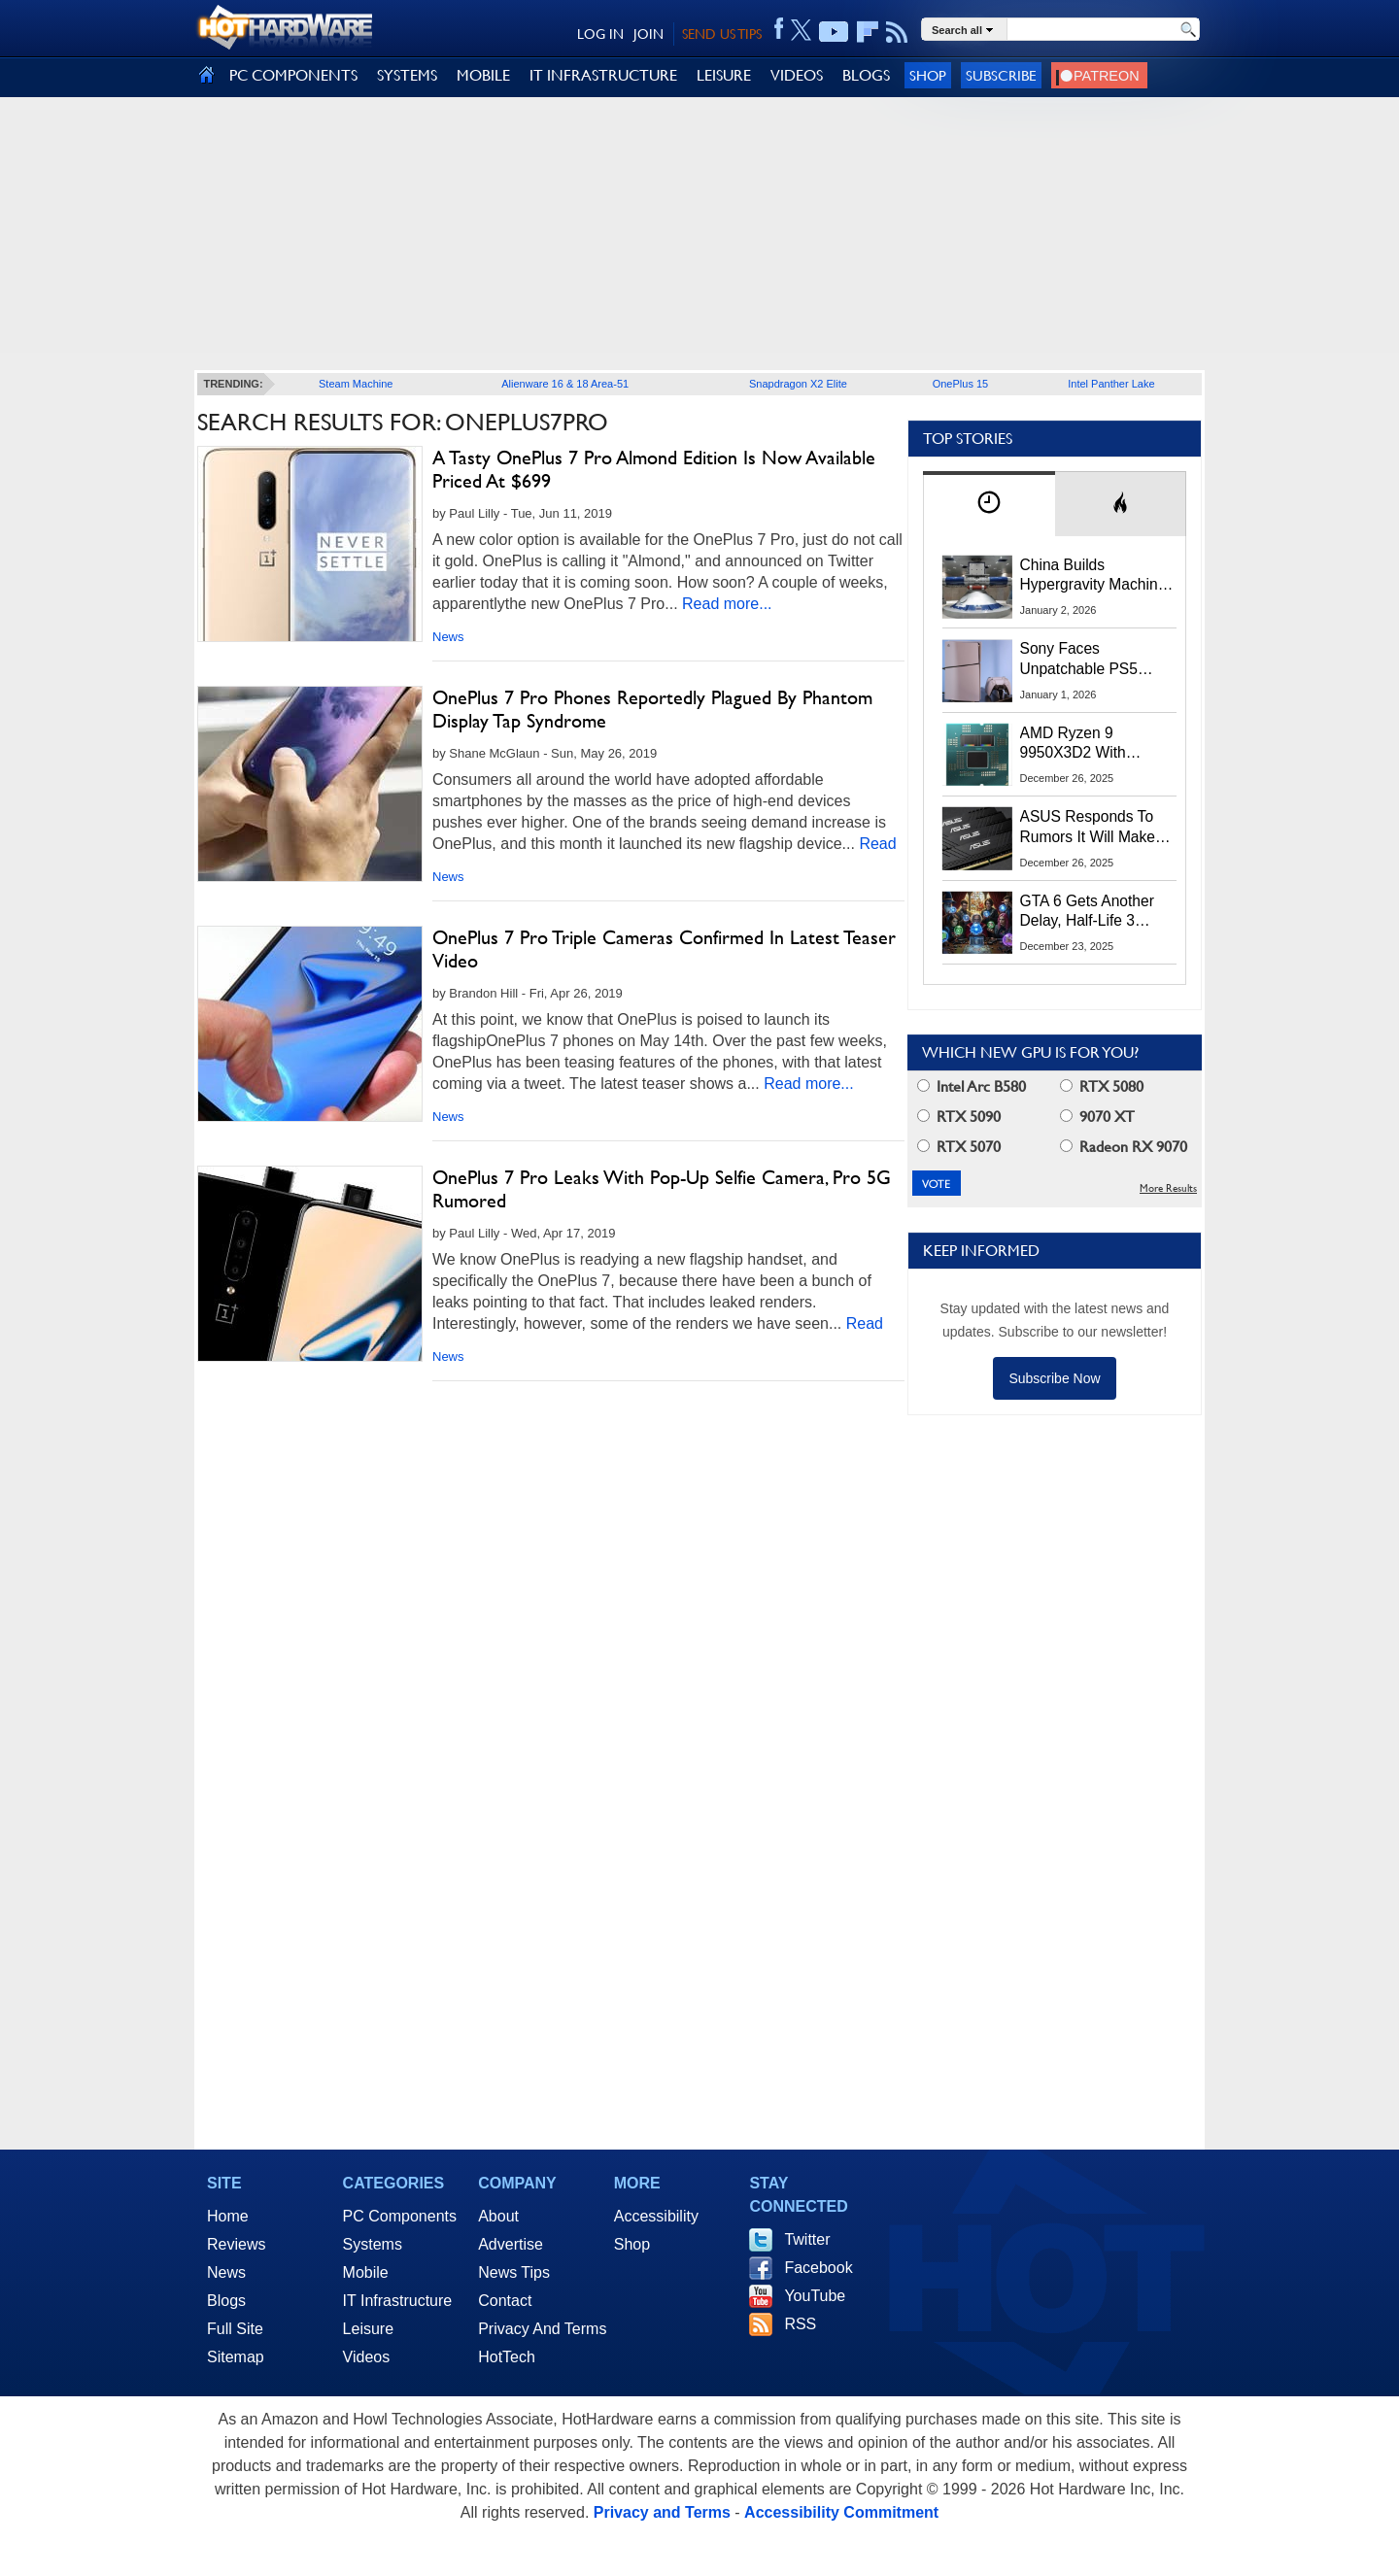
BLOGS (866, 75)
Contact (504, 2300)
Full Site (235, 2329)
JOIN (648, 34)
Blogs (226, 2300)
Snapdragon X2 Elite (798, 384)
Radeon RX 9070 (1123, 1146)
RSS (800, 2324)
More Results (1168, 1188)
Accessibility (656, 2216)
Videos (367, 2357)
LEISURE (724, 75)
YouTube (814, 2296)
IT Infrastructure (398, 2300)
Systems (372, 2244)
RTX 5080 (1101, 1086)
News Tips (514, 2272)
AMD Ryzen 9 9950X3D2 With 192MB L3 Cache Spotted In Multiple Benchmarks (1082, 744)
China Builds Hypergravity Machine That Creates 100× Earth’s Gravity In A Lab (1093, 576)
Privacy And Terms (542, 2329)
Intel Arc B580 (971, 1086)
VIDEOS (796, 75)
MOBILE (483, 75)
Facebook (818, 2267)
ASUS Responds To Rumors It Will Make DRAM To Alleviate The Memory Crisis (1098, 827)
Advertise (510, 2244)
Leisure (368, 2329)
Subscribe (1001, 75)
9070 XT (1097, 1116)
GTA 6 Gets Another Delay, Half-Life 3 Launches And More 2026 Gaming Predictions (1087, 912)
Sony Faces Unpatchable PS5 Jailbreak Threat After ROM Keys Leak (1092, 659)
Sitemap (235, 2357)
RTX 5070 (959, 1146)
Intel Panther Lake (1111, 384)
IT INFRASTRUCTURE (603, 75)
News (448, 636)
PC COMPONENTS (293, 75)
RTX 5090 (959, 1116)
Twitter (807, 2239)
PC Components (400, 2216)
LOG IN (600, 34)
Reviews (236, 2244)
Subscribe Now (1054, 1378)
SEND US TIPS (722, 34)
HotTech (506, 2357)
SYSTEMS (407, 75)
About (498, 2216)
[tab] (989, 503)
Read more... (726, 603)
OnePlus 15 (960, 384)
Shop (927, 75)
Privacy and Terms (662, 2512)
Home (228, 2216)
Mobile (366, 2272)
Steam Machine (355, 384)
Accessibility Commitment (841, 2512)
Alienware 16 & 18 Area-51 (565, 384)
